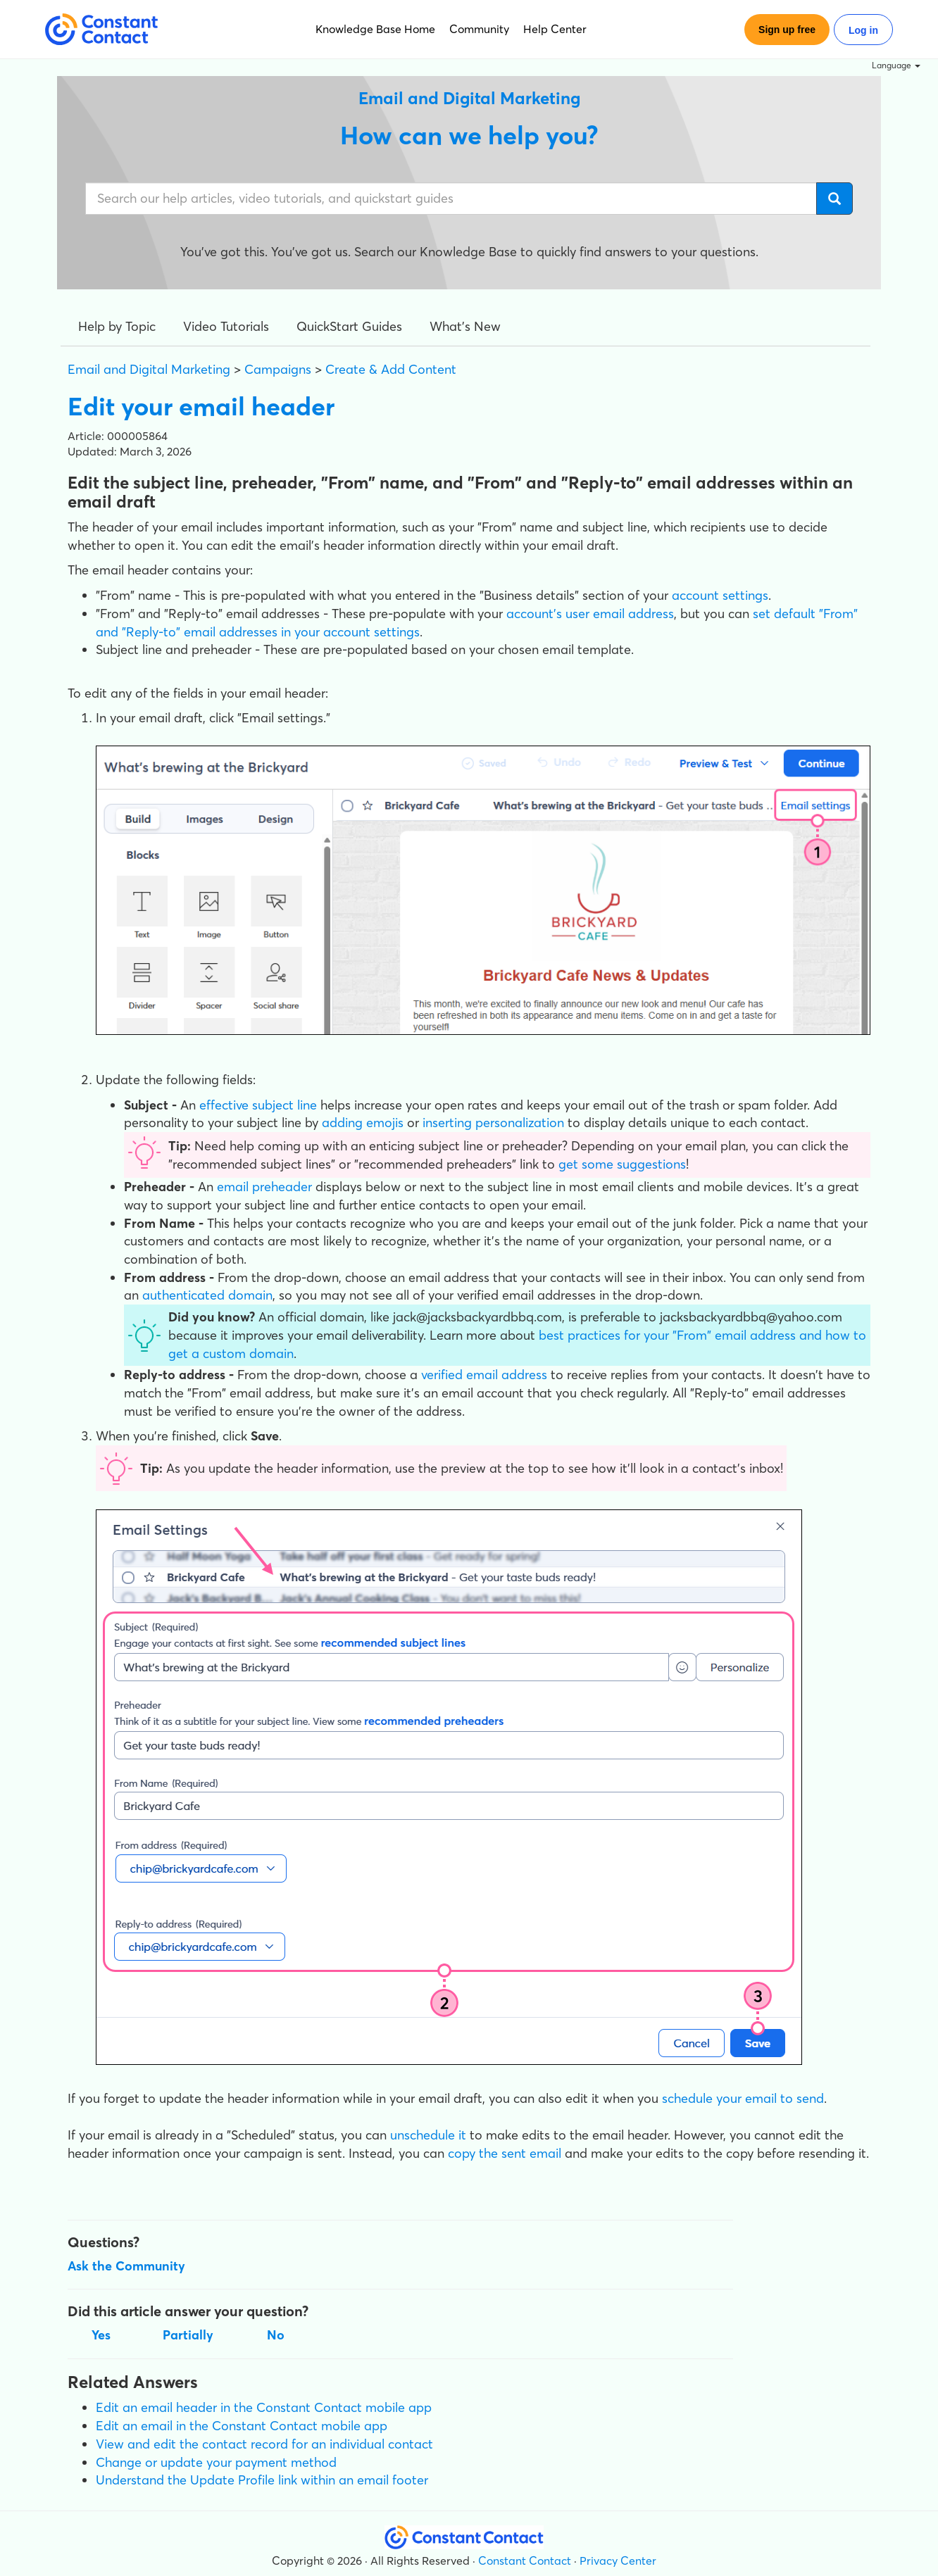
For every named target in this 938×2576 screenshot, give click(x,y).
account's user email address (590, 613)
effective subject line (258, 1105)
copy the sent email (504, 2153)
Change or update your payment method (216, 2462)
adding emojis (363, 1122)
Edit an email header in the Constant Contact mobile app (264, 2407)
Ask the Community (126, 2266)
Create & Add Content (390, 369)
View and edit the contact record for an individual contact (264, 2444)
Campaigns (277, 369)
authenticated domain (207, 1295)
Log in (863, 30)
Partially (188, 2335)
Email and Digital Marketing (149, 369)
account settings (720, 595)
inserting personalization (493, 1122)
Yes (101, 2335)
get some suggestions (622, 1164)
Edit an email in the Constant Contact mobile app (241, 2426)
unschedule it (428, 2135)
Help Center (555, 29)
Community (479, 29)
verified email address (484, 1374)
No (275, 2335)
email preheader (264, 1187)
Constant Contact (524, 2560)
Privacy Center (618, 2560)
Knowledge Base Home (375, 29)
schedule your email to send (743, 2098)
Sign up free (786, 29)
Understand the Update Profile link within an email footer (262, 2480)
